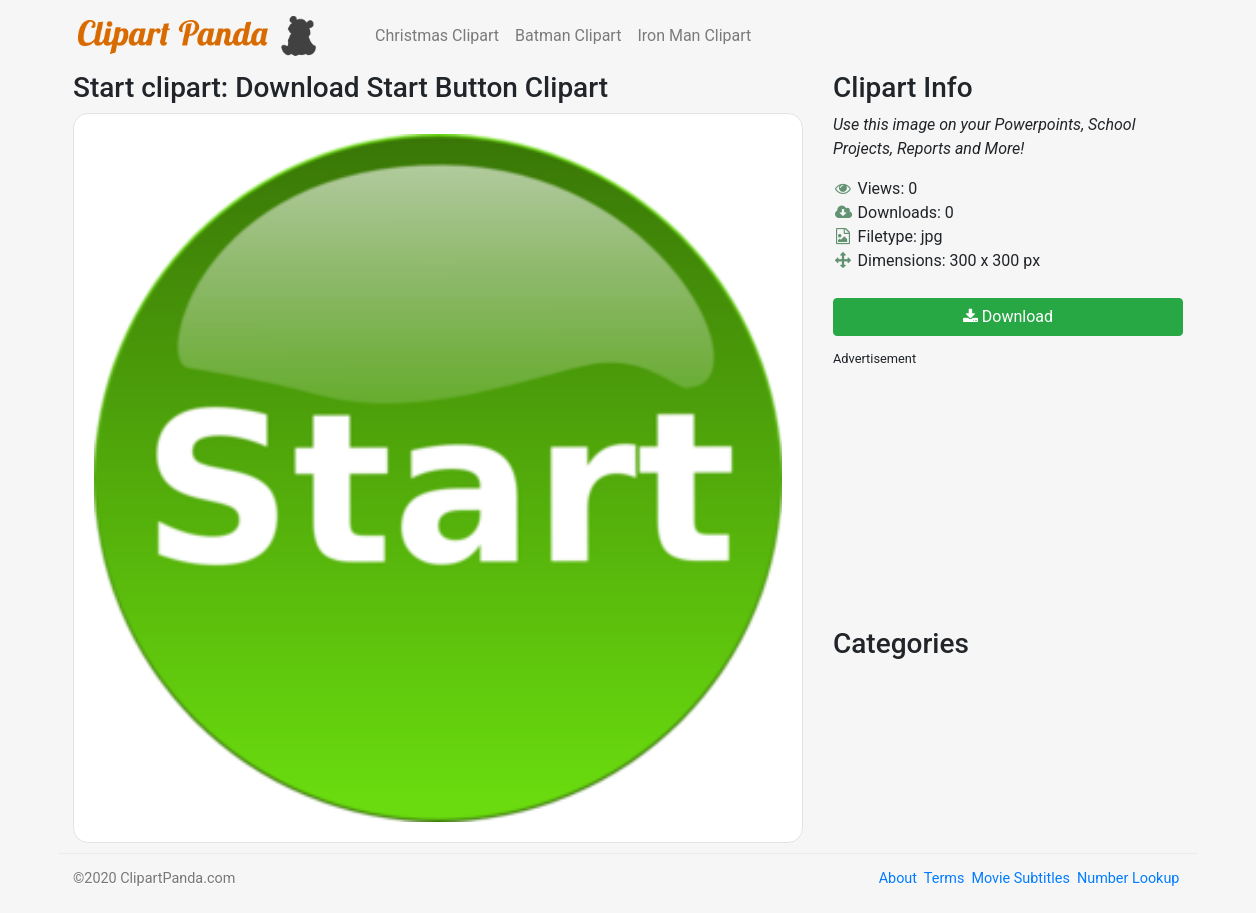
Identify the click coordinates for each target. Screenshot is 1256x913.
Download (1008, 316)
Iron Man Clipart (694, 35)
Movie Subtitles (1020, 878)
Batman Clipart (568, 35)
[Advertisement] (983, 495)
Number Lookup (1128, 878)
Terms (944, 878)
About (898, 878)
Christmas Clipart (437, 35)
